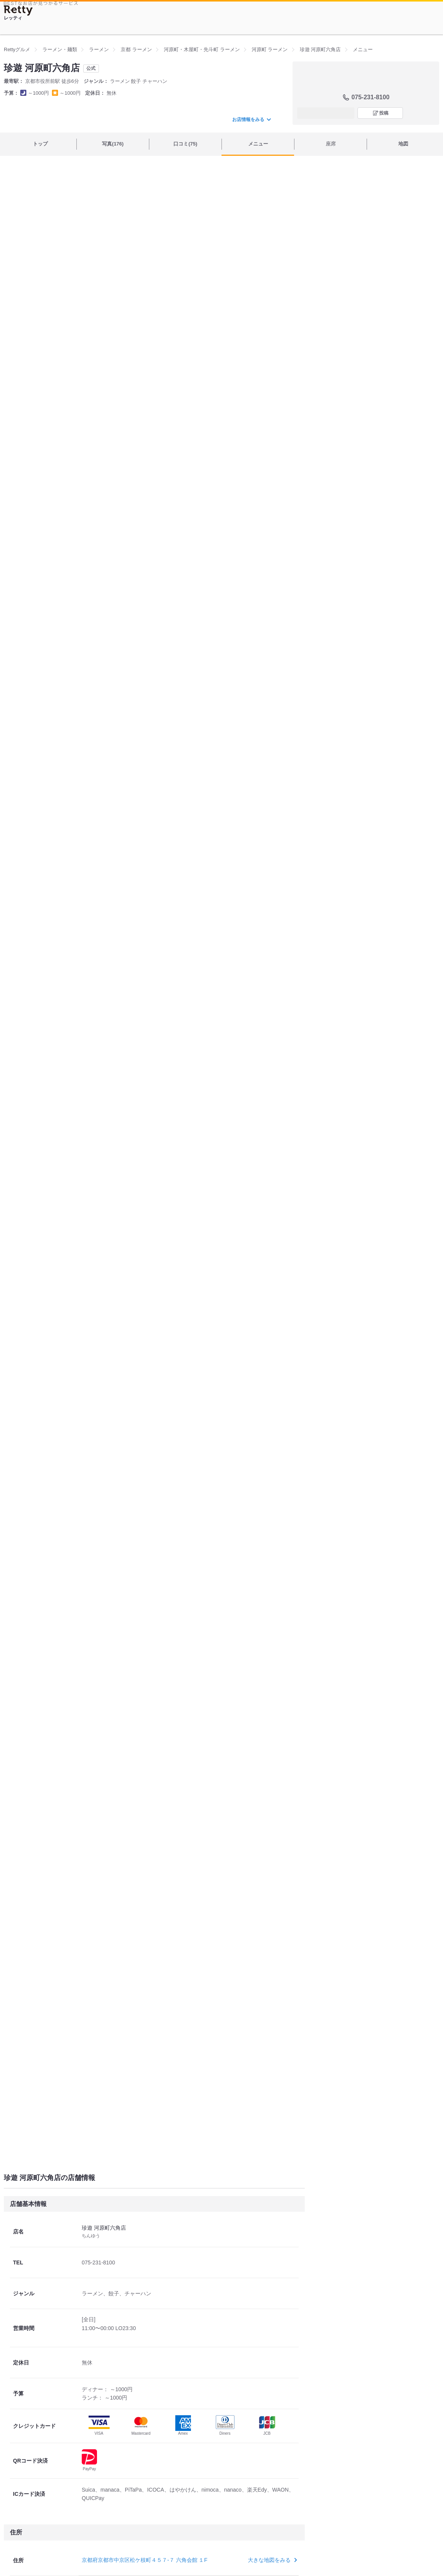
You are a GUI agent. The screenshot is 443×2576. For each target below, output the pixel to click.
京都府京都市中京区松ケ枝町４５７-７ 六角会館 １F (144, 2560)
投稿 (383, 113)
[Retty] (18, 10)
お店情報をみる (251, 119)
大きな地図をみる (272, 2560)
